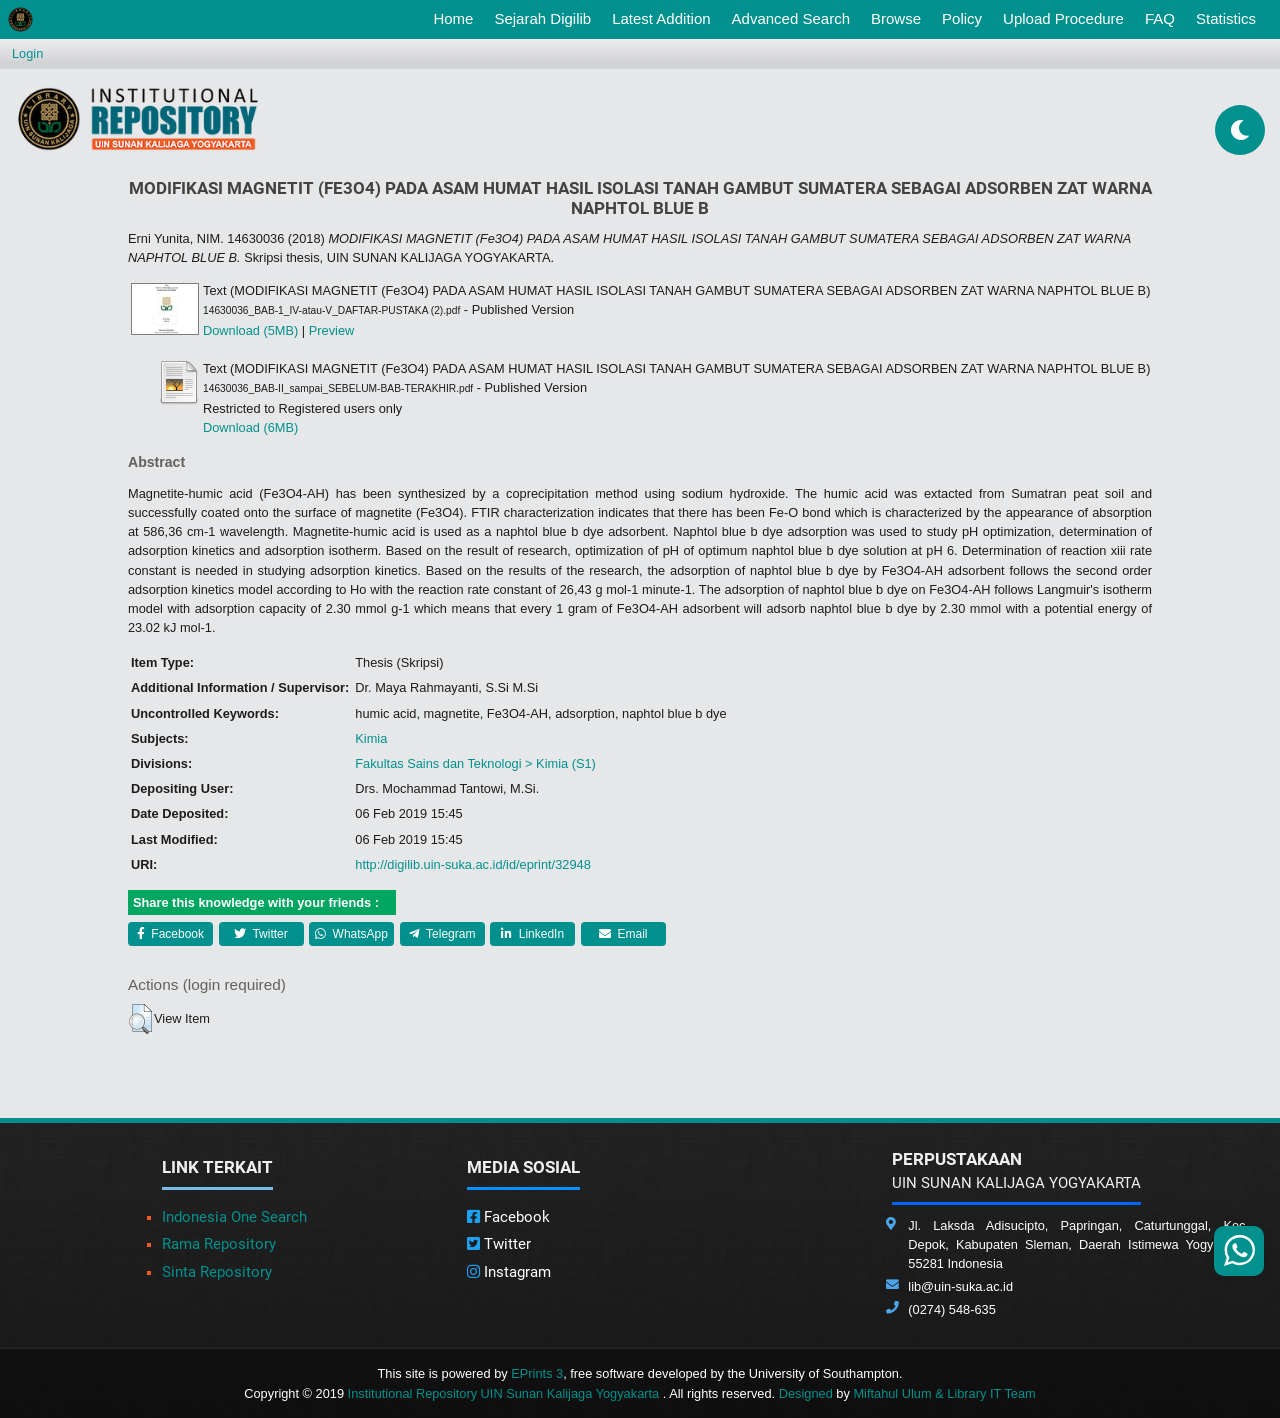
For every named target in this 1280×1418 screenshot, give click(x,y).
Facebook (170, 934)
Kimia (371, 738)
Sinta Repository (217, 1272)
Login (27, 53)
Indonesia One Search (234, 1217)
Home (457, 17)
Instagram (509, 1272)
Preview (332, 330)
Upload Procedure (1063, 18)
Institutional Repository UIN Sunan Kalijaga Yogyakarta (505, 1393)
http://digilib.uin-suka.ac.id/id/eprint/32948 (472, 864)
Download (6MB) (250, 427)
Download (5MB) (250, 330)
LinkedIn (532, 934)
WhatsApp (351, 934)
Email (623, 934)
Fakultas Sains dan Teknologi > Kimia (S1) (475, 763)
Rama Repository (219, 1244)
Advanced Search (791, 18)
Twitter (260, 934)
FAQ (1160, 18)
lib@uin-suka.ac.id (960, 1286)
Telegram (442, 934)
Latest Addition (661, 18)
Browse (896, 18)
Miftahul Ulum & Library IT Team (944, 1393)
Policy (962, 18)
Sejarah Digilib (542, 18)
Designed (806, 1393)
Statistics (1226, 18)
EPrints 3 (537, 1373)
